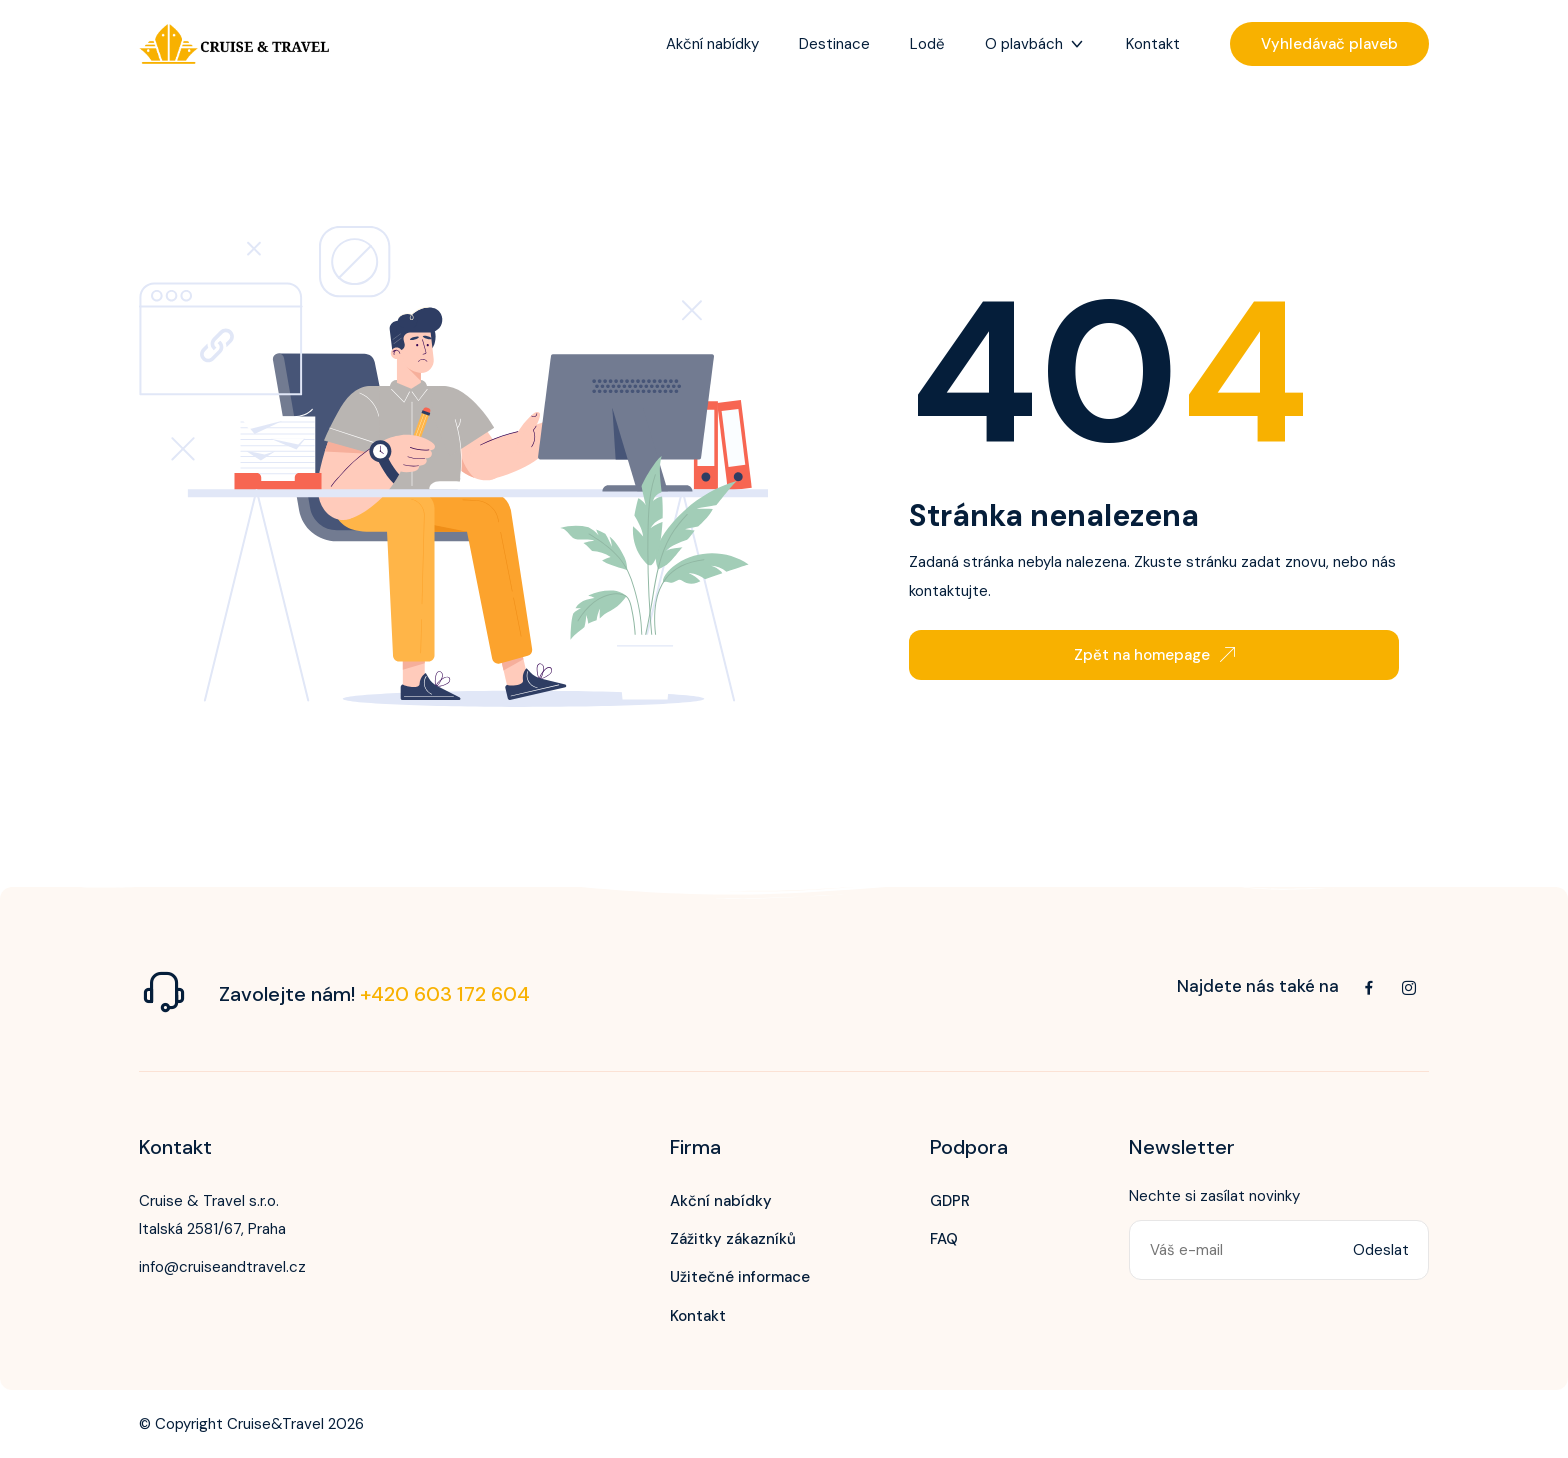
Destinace (834, 44)
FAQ (944, 1239)
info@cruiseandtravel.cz (222, 1267)
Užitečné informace (740, 1277)
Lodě (927, 44)
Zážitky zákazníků (733, 1239)
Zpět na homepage (1154, 655)
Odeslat (1381, 1250)
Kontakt (1153, 44)
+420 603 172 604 (445, 994)
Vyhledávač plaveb (1329, 44)
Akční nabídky (712, 44)
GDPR (950, 1201)
